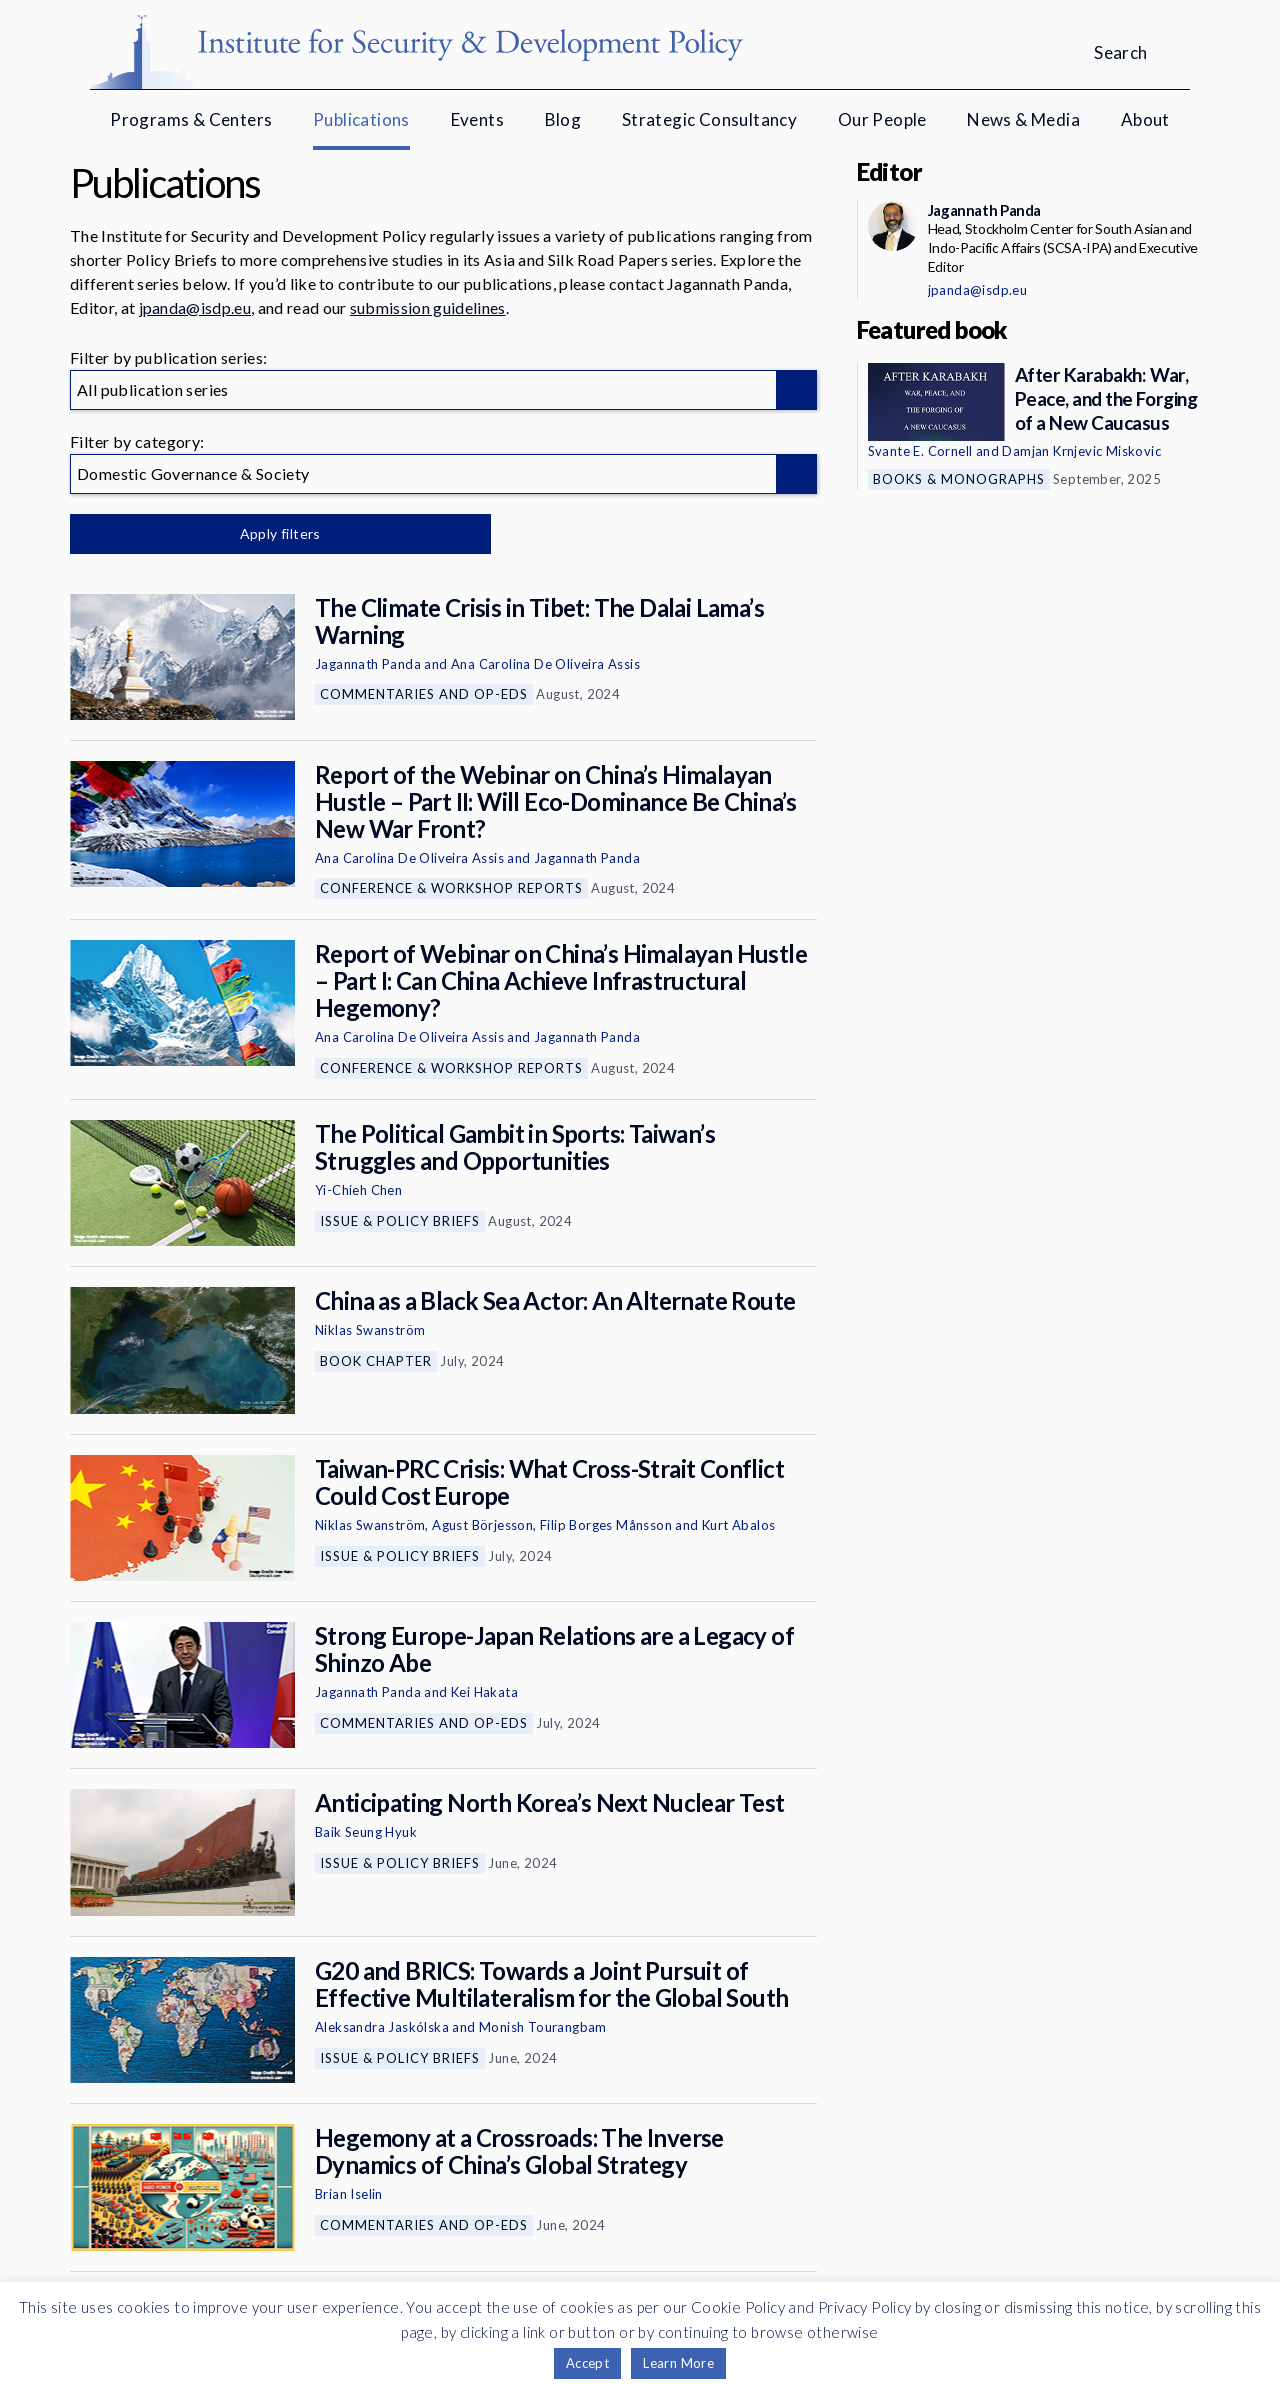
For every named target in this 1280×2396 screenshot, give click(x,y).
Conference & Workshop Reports (451, 888)
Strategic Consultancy (709, 119)
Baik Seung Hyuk (366, 1832)
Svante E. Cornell (920, 451)
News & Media (1023, 119)
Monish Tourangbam (543, 2027)
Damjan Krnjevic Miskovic (1081, 451)
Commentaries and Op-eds (424, 694)
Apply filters (279, 533)
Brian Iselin (349, 2194)
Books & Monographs (959, 479)
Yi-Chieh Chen (358, 1190)
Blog (563, 119)
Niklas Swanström (370, 1330)
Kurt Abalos (738, 1525)
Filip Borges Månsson (606, 1525)
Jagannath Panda (368, 664)
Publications (361, 119)
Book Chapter (376, 1361)
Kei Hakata (484, 1692)
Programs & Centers (191, 119)
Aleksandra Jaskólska (382, 2027)
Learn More (678, 2363)
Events (477, 119)
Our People (882, 119)
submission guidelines (428, 307)
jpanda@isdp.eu (195, 307)
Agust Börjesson (482, 1525)
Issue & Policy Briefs (400, 1221)
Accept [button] (587, 2363)
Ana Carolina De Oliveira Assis (545, 664)
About (1145, 119)
